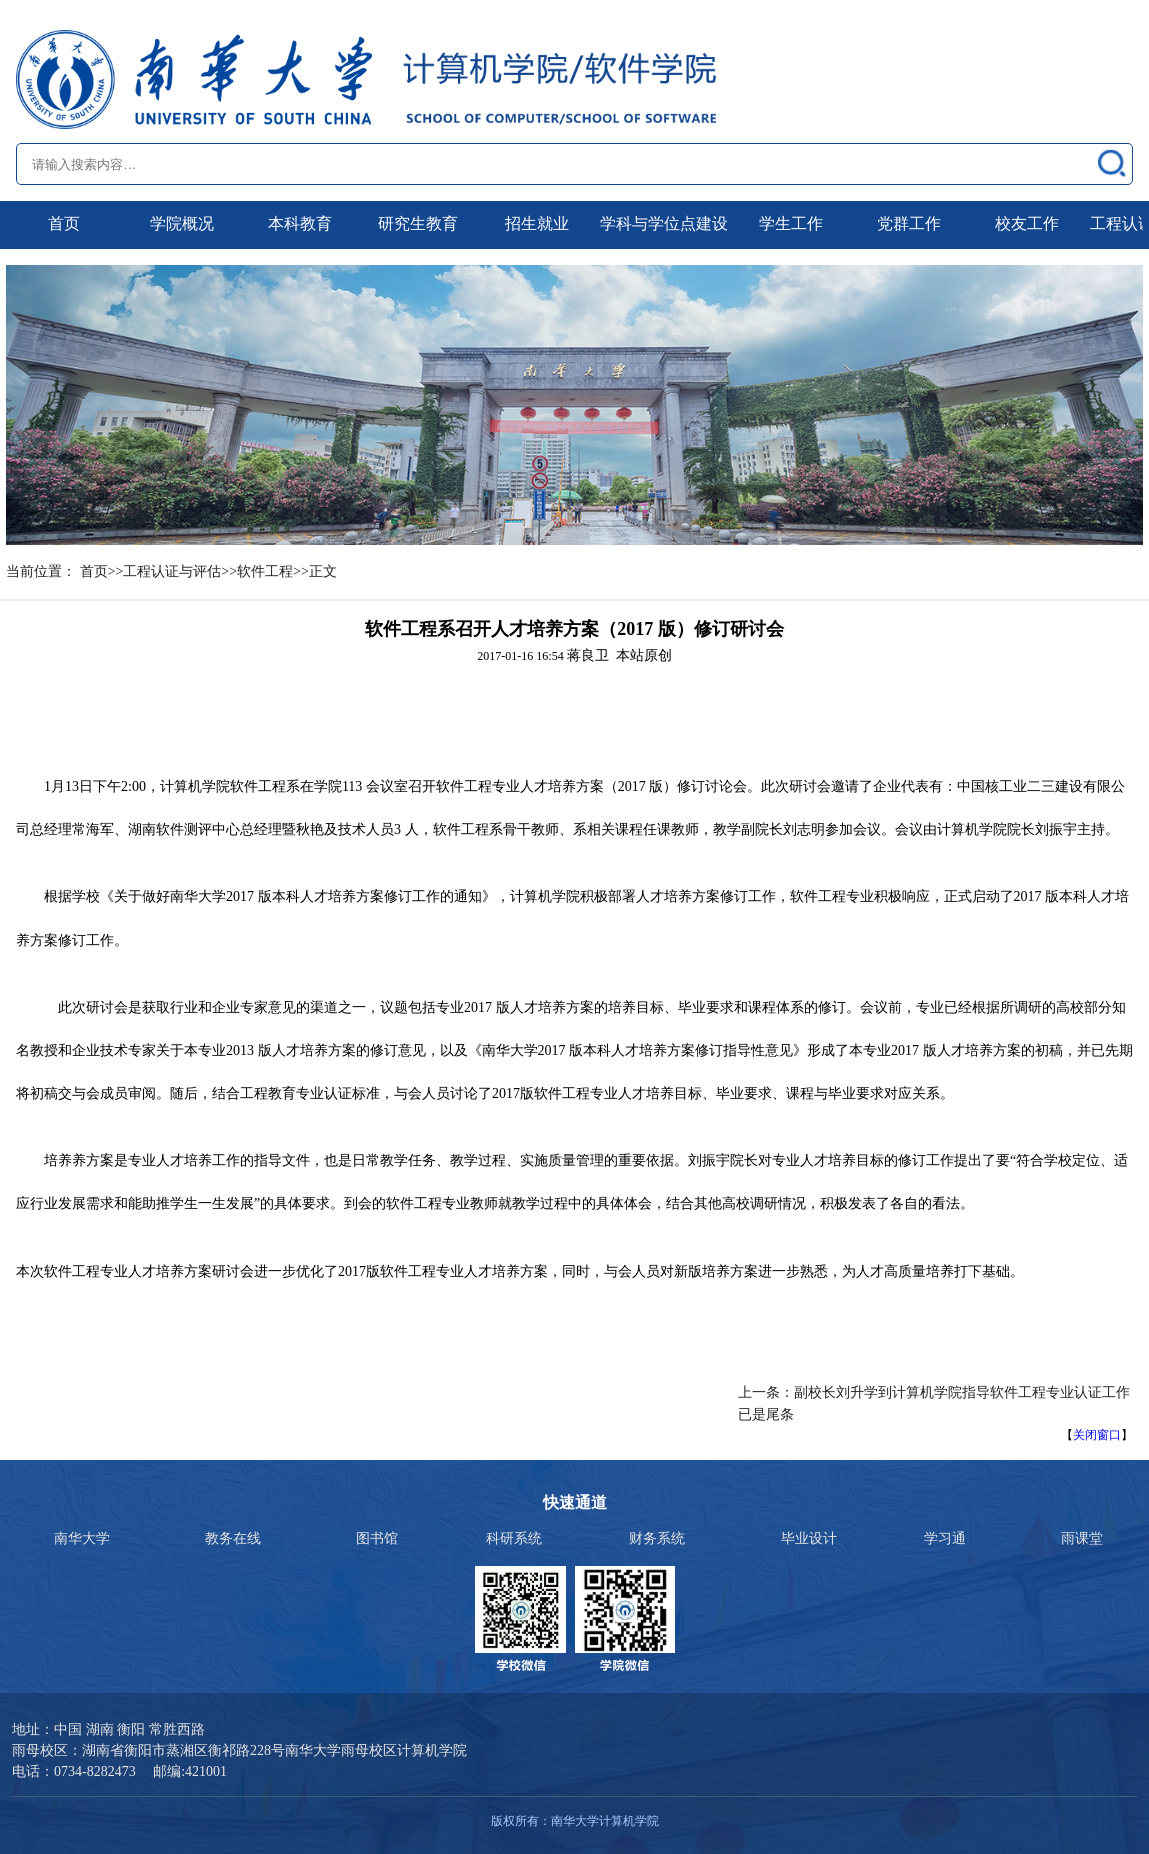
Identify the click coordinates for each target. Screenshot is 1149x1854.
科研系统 (514, 1538)
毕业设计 (809, 1538)
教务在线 (233, 1538)
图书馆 (377, 1538)
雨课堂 (1082, 1538)
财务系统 (657, 1538)
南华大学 (82, 1538)
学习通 (945, 1538)
